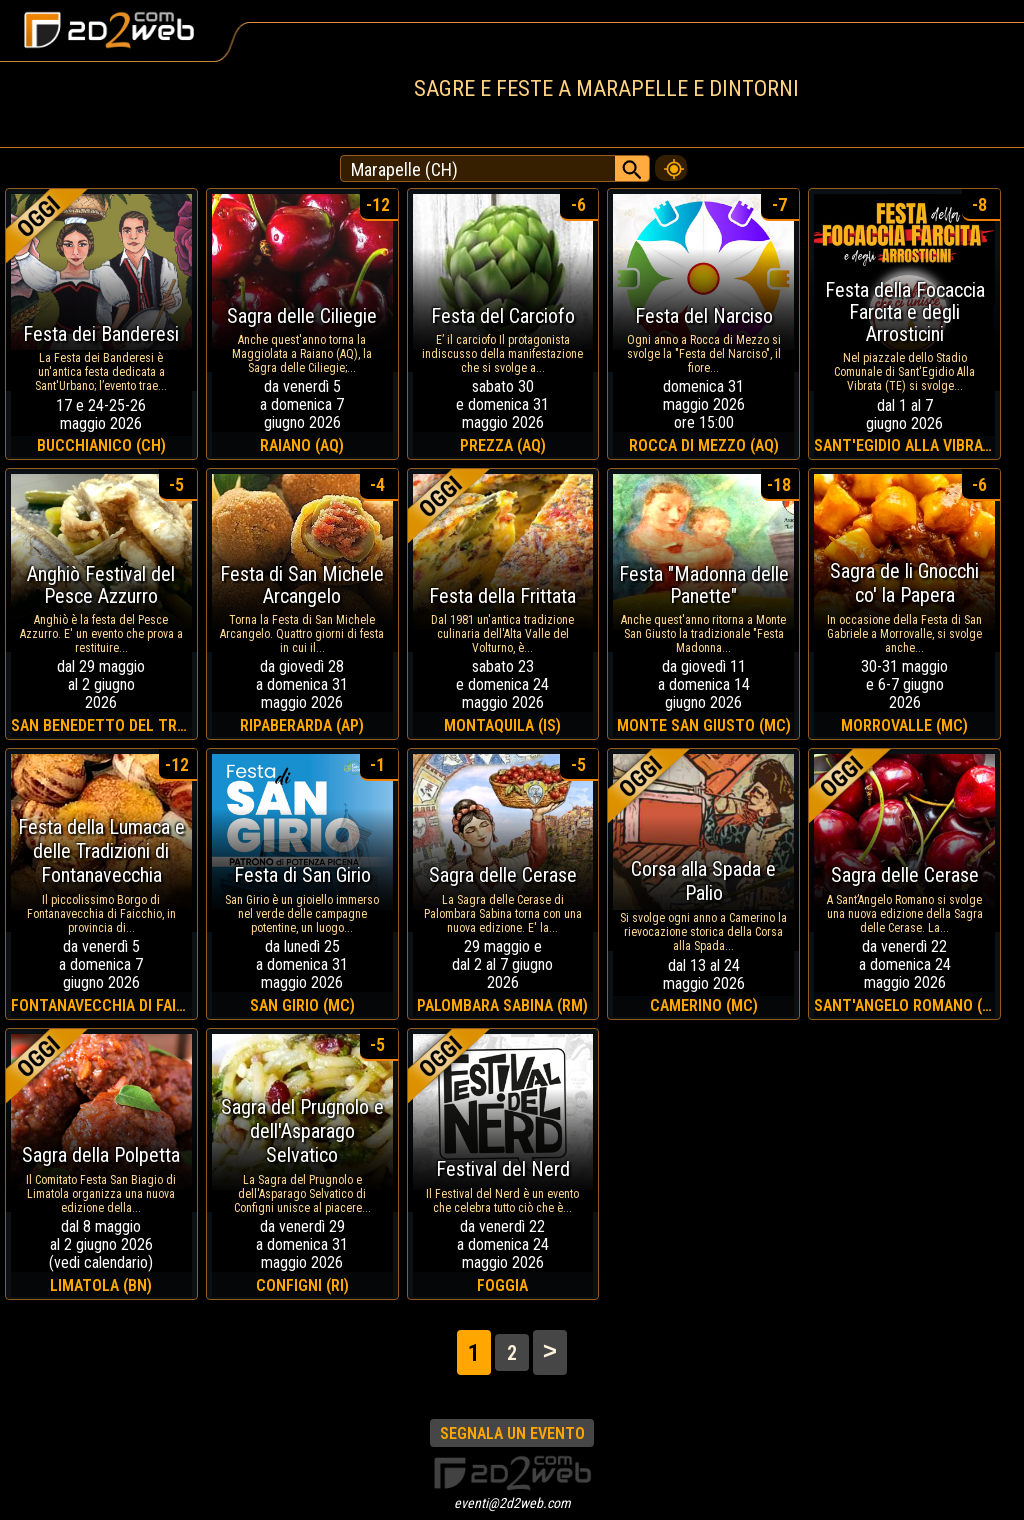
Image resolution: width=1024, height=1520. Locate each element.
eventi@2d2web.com (512, 1503)
